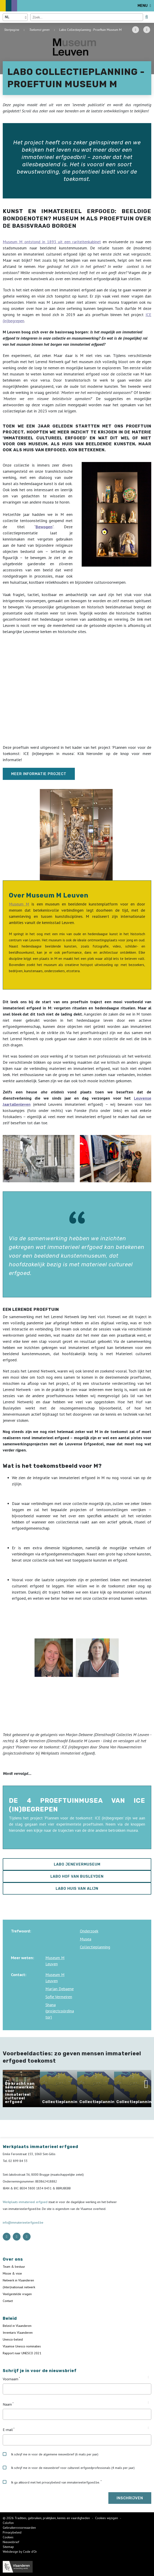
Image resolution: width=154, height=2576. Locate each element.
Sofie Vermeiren (58, 1996)
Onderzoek (89, 1931)
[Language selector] (15, 17)
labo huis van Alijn (77, 1888)
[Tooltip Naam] (148, 2402)
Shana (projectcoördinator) (59, 2011)
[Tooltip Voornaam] (148, 2377)
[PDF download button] (135, 29)
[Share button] (146, 29)
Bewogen (44, 526)
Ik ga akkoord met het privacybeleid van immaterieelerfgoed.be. (51, 2482)
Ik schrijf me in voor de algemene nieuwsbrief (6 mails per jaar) (50, 2454)
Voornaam (10, 2379)
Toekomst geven (39, 30)
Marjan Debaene (59, 1988)
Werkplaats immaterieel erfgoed (25, 2202)
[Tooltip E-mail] (148, 2428)
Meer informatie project (38, 774)
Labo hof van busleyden (77, 1876)
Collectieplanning (95, 1947)
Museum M (19, 904)
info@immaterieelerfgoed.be (23, 2222)
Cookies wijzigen (107, 2518)
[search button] (146, 17)
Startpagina (11, 30)
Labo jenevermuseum (77, 1864)
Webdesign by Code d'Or (20, 2552)
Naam (7, 2404)
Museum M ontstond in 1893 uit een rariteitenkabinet (52, 241)
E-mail (8, 2430)
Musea (85, 1939)
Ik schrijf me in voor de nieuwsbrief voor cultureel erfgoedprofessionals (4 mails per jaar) (69, 2468)
